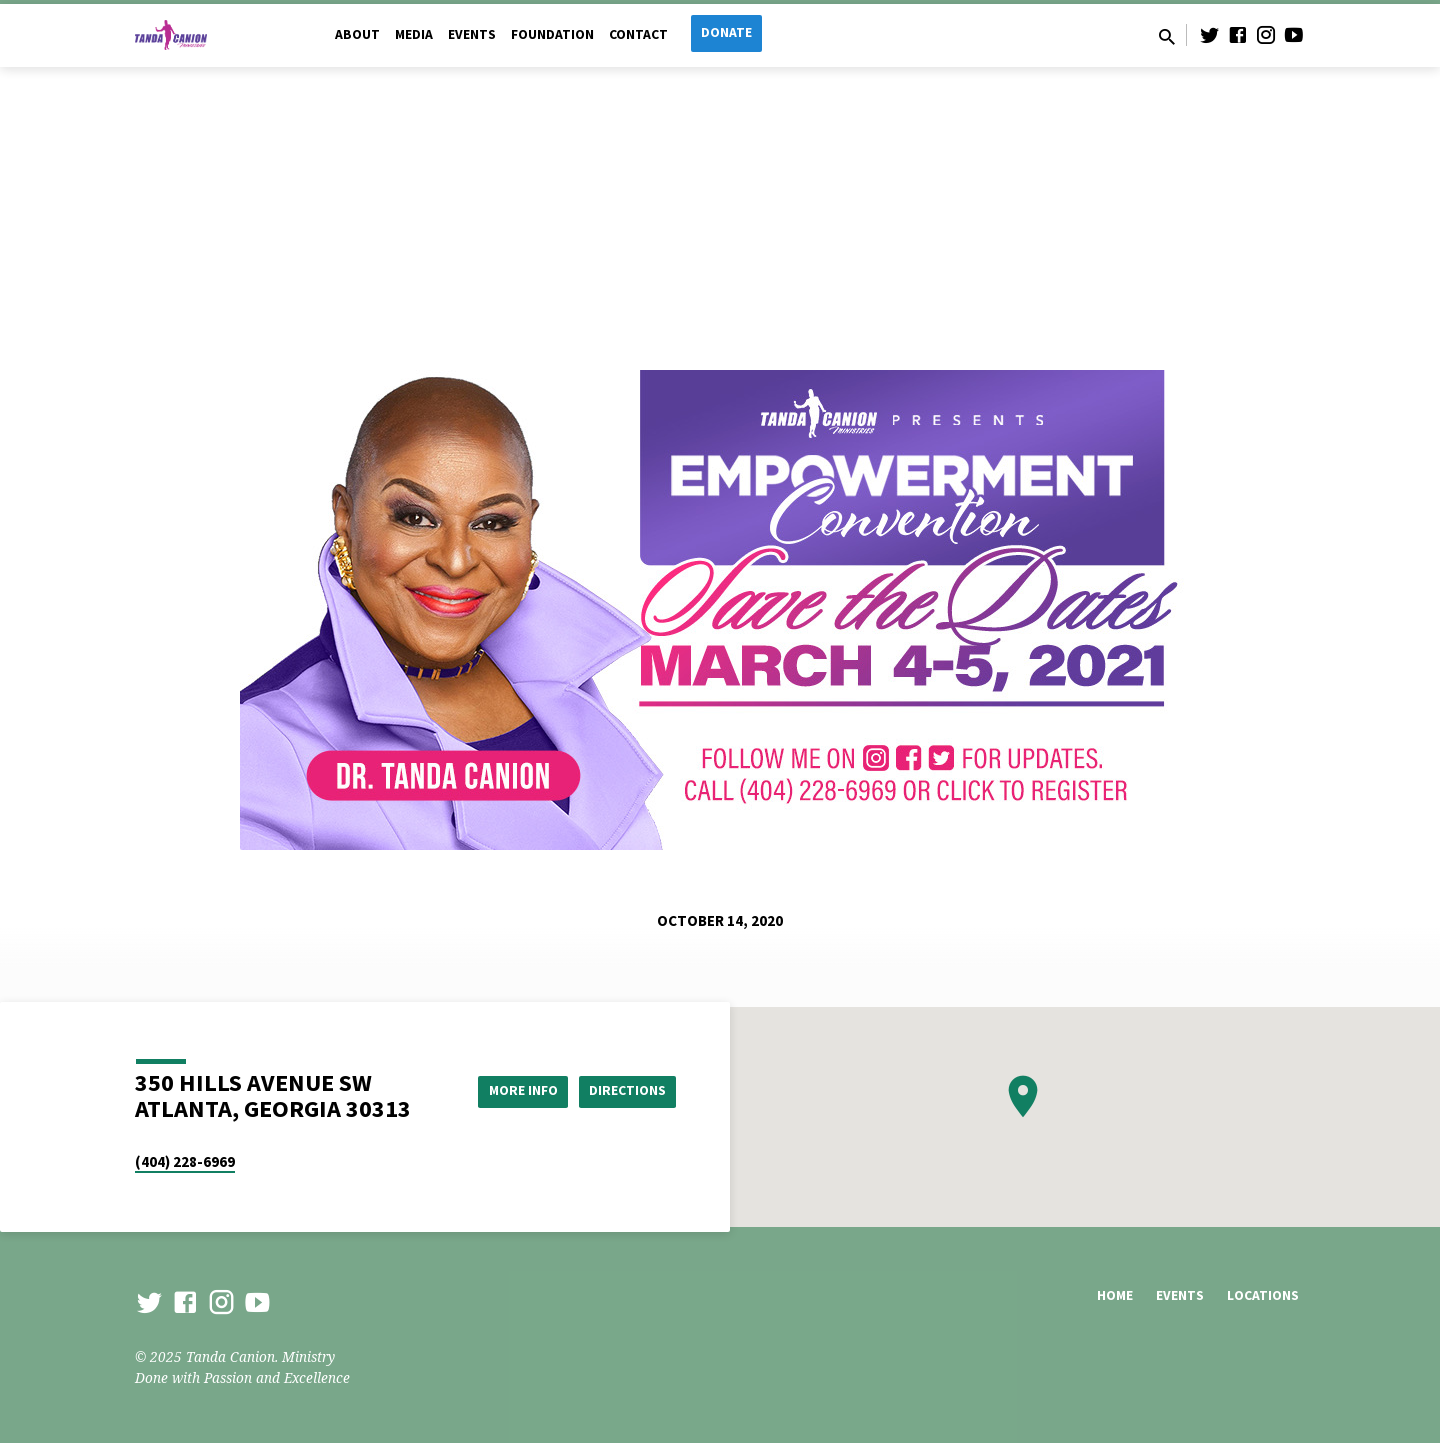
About (357, 34)
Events (472, 34)
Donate (726, 32)
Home (1115, 1295)
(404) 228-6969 (185, 1161)
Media (414, 34)
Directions (626, 1091)
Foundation (552, 34)
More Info (513, 1091)
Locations (1263, 1295)
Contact (638, 34)
